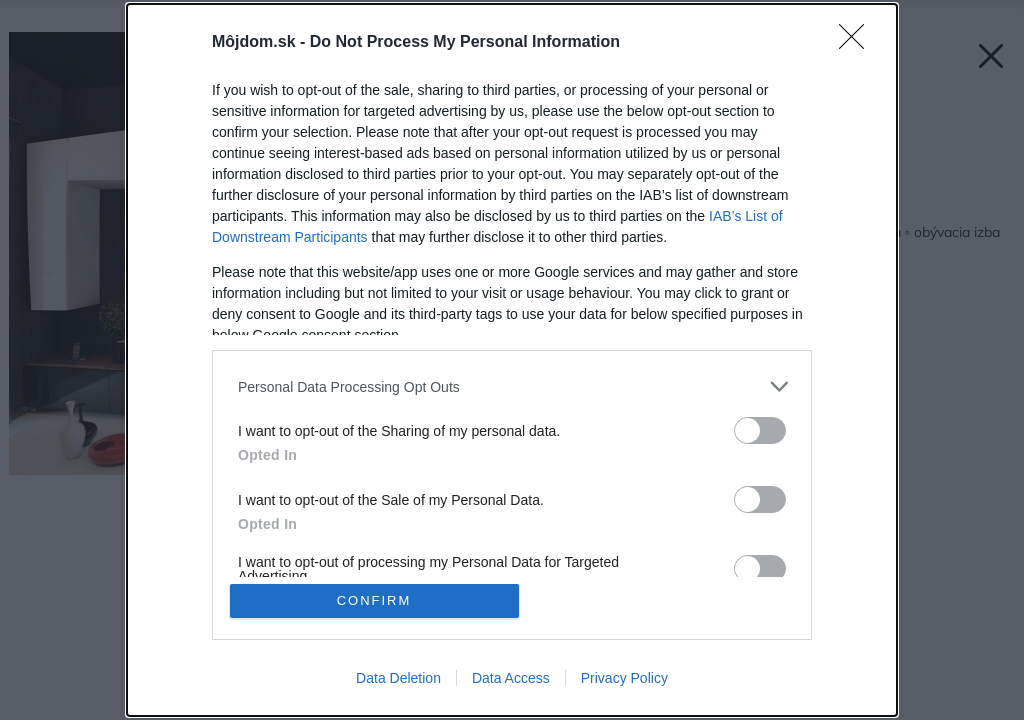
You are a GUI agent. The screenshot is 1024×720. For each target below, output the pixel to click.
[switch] (760, 430)
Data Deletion (398, 678)
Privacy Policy (624, 678)
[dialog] (512, 360)
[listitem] (512, 386)
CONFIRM (374, 600)
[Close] (858, 43)
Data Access (511, 678)
